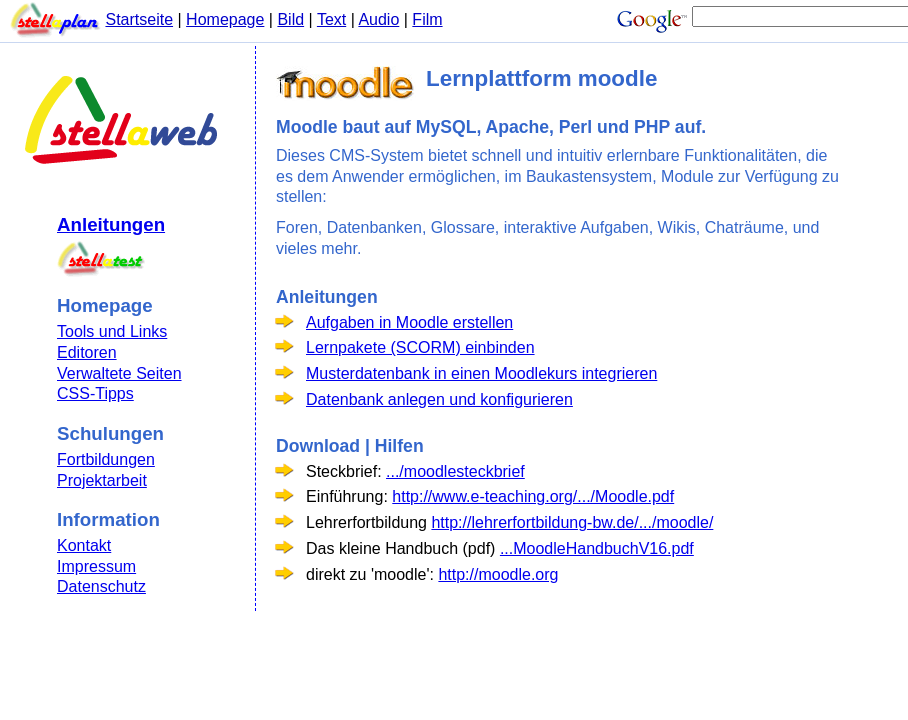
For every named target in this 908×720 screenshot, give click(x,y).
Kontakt (84, 545)
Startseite (139, 19)
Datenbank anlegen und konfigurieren (439, 399)
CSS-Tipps (95, 393)
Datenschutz (101, 586)
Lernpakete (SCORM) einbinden (420, 347)
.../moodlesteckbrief (455, 471)
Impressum (96, 566)
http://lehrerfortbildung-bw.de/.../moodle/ (572, 522)
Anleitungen (111, 224)
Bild (290, 19)
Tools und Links (112, 331)
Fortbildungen (106, 459)
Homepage (225, 19)
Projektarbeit (102, 480)
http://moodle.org (498, 574)
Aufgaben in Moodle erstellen (409, 322)
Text (331, 19)
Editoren (87, 352)
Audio (378, 19)
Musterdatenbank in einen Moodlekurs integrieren (481, 373)
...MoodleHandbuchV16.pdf (597, 548)
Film (427, 19)
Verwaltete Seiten (119, 373)
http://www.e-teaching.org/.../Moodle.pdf (533, 496)
